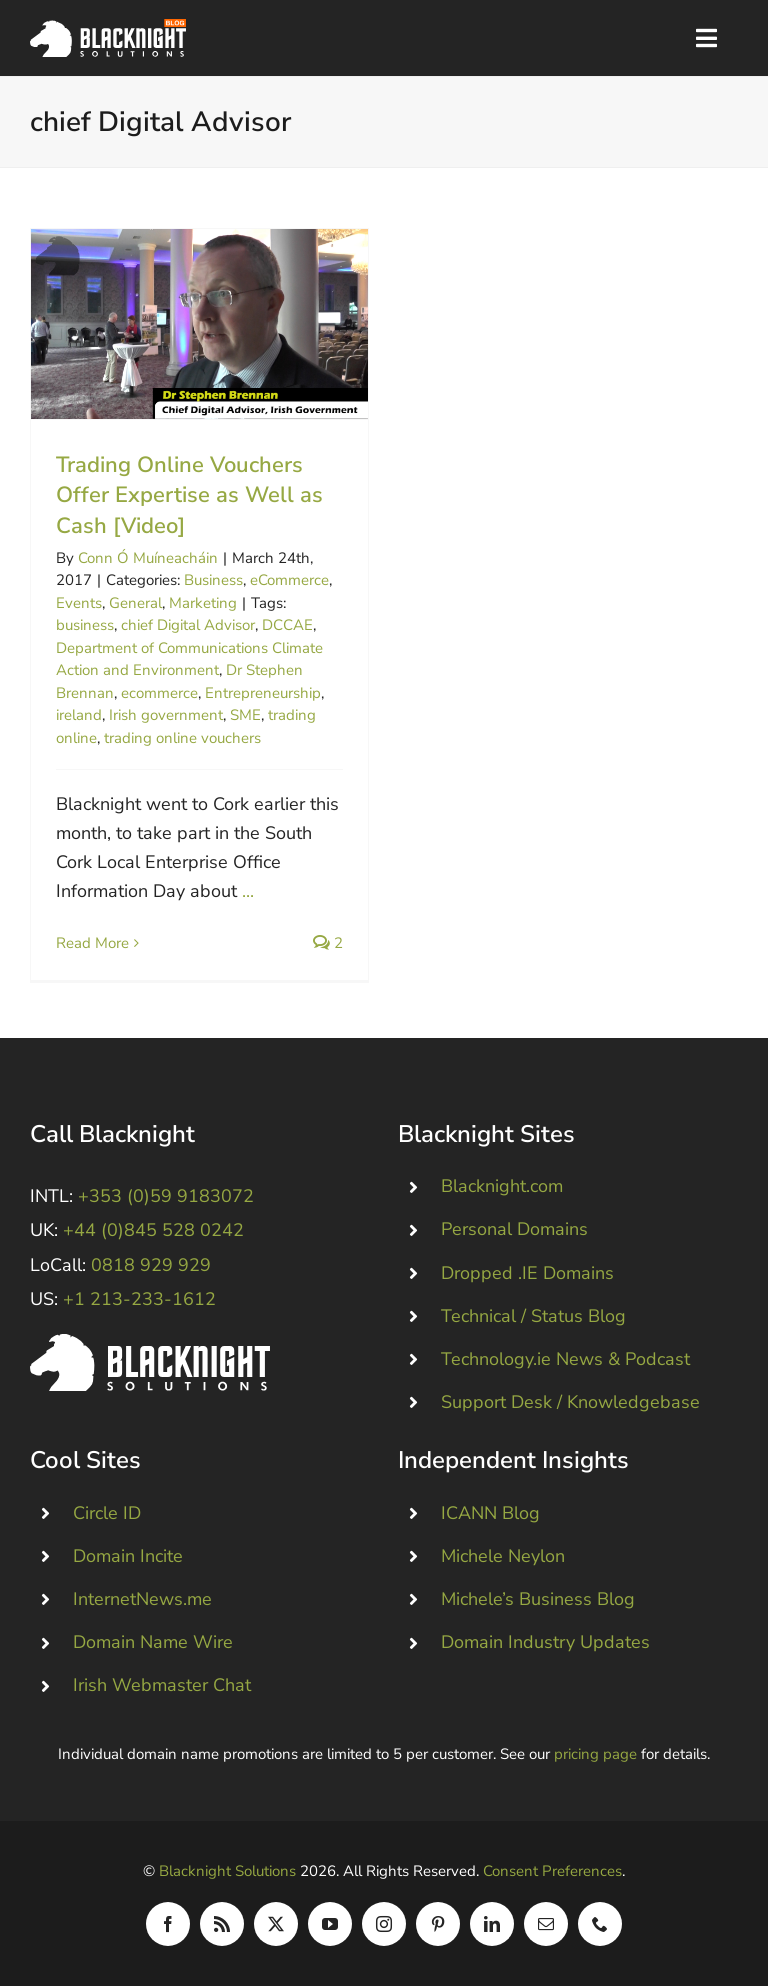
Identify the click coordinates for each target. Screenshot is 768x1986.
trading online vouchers (182, 738)
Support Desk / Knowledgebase (570, 1402)
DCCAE (287, 625)
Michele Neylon (503, 1556)
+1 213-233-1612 (139, 1299)
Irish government (166, 715)
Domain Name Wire (153, 1642)
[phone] (600, 1924)
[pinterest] (438, 1924)
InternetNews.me (142, 1599)
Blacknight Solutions (227, 1871)
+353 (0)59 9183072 (166, 1196)
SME (245, 715)
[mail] (546, 1924)
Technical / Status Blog (533, 1316)
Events (79, 603)
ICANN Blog (490, 1513)
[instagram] (384, 1924)
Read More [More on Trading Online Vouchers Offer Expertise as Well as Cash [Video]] (92, 943)
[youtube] (330, 1924)
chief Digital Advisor (188, 625)
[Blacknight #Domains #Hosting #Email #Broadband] (150, 1343)
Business (213, 580)
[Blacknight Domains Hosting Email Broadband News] (108, 28)
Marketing (203, 603)
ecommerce (159, 693)
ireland (79, 715)
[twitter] (276, 1924)
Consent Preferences (552, 1871)
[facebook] (168, 1924)
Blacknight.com (502, 1186)
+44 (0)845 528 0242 (153, 1230)
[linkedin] (492, 1924)
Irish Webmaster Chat (162, 1685)
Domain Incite (128, 1556)
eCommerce (289, 580)
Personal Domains (514, 1229)
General (135, 603)
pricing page (595, 1754)
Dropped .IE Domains (527, 1273)
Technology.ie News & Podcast (565, 1359)
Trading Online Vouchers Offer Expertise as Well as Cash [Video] (189, 496)
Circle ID (107, 1513)
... (248, 891)
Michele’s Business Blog (538, 1599)
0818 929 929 (151, 1265)
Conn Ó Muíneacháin (148, 558)
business (85, 625)
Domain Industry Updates (545, 1642)
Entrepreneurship (263, 693)
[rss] (222, 1924)
